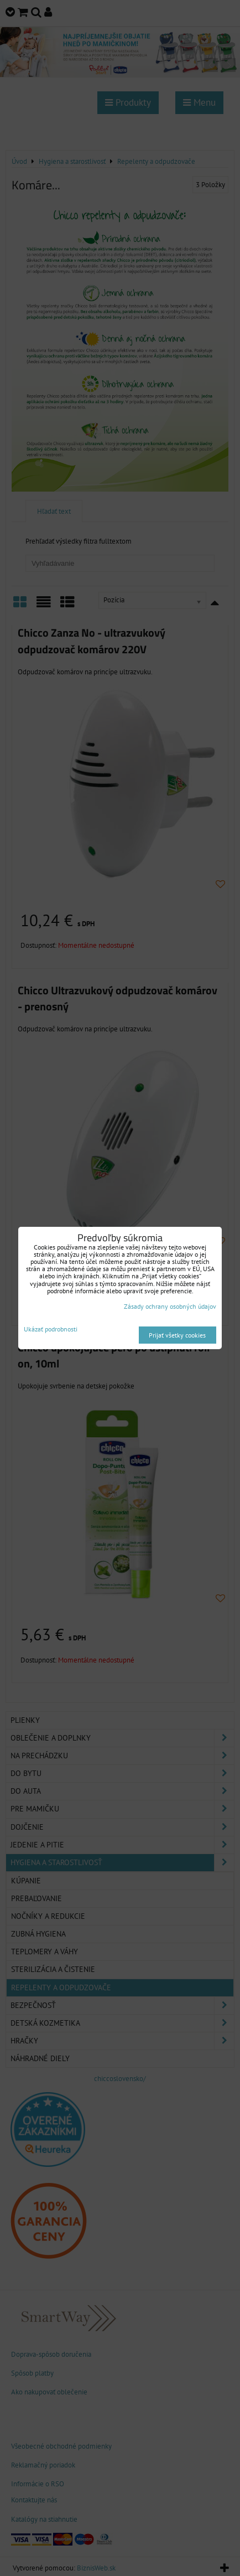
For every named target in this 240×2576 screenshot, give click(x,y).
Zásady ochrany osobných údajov (170, 1306)
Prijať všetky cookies (177, 1335)
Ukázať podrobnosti (50, 1329)
